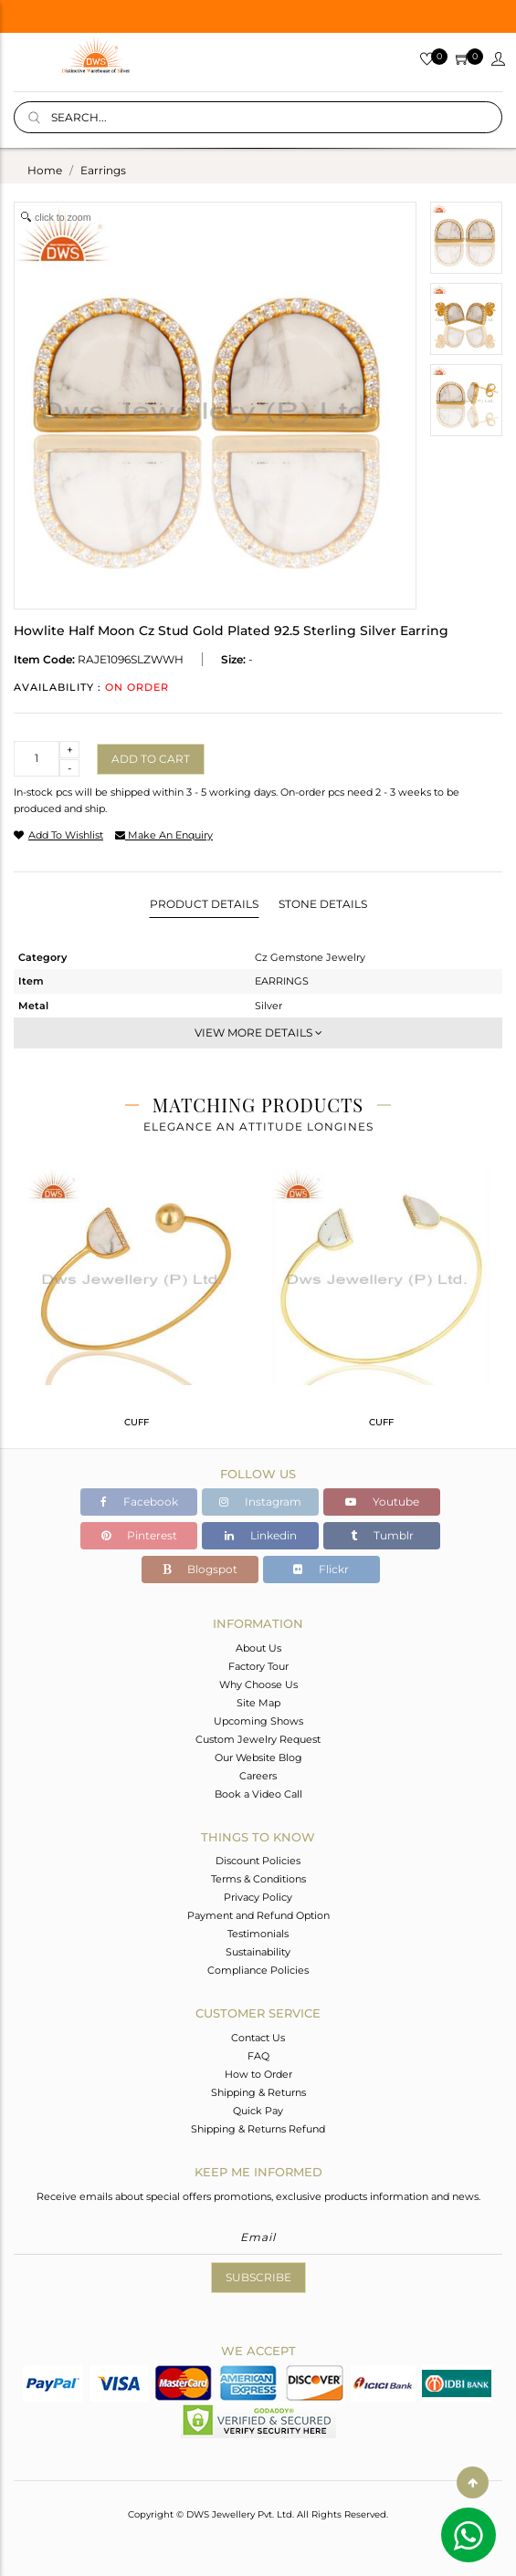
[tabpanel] (136, 1305)
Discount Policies (258, 1860)
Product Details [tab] (204, 904)
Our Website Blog (258, 1757)
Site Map (258, 1702)
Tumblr (382, 1535)
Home (44, 170)
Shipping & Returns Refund (258, 2128)
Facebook (139, 1501)
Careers (258, 1775)
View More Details (258, 1032)
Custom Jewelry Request (258, 1739)
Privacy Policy (258, 1897)
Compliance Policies (258, 1970)
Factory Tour (258, 1666)
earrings (103, 170)
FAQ (258, 2055)
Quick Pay (258, 2110)
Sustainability (258, 1951)
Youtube (382, 1501)
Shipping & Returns (258, 2092)
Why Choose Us (258, 1684)
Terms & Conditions (258, 1878)
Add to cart (150, 759)
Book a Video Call (258, 1794)
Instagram (260, 1501)
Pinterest (139, 1535)
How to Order (258, 2074)
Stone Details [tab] (323, 904)
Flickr (321, 1569)
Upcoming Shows (258, 1721)
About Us (258, 1648)
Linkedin (261, 1535)
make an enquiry (164, 835)
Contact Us (258, 2037)
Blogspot (200, 1569)
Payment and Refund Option (258, 1915)
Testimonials (258, 1933)
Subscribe (258, 2277)
